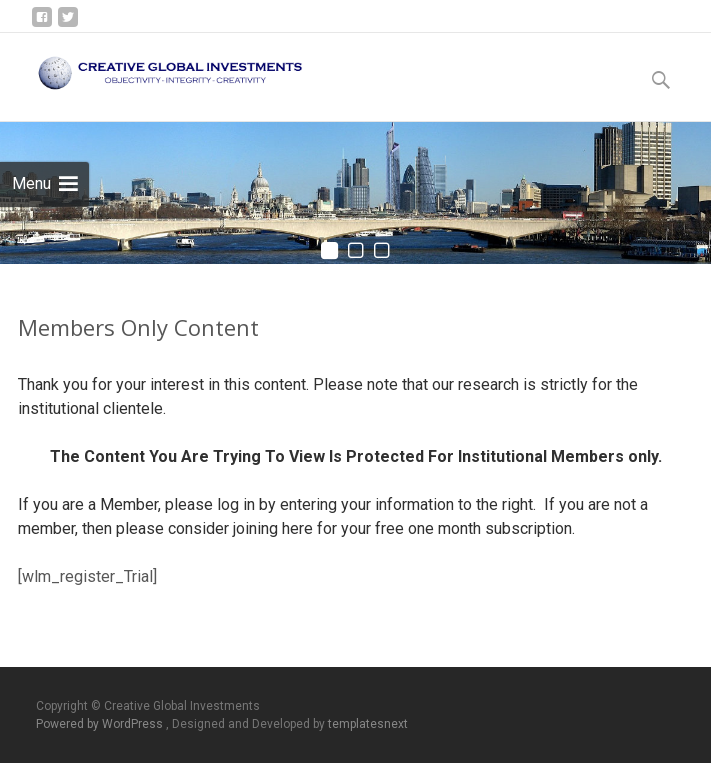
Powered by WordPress (101, 724)
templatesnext (368, 724)
